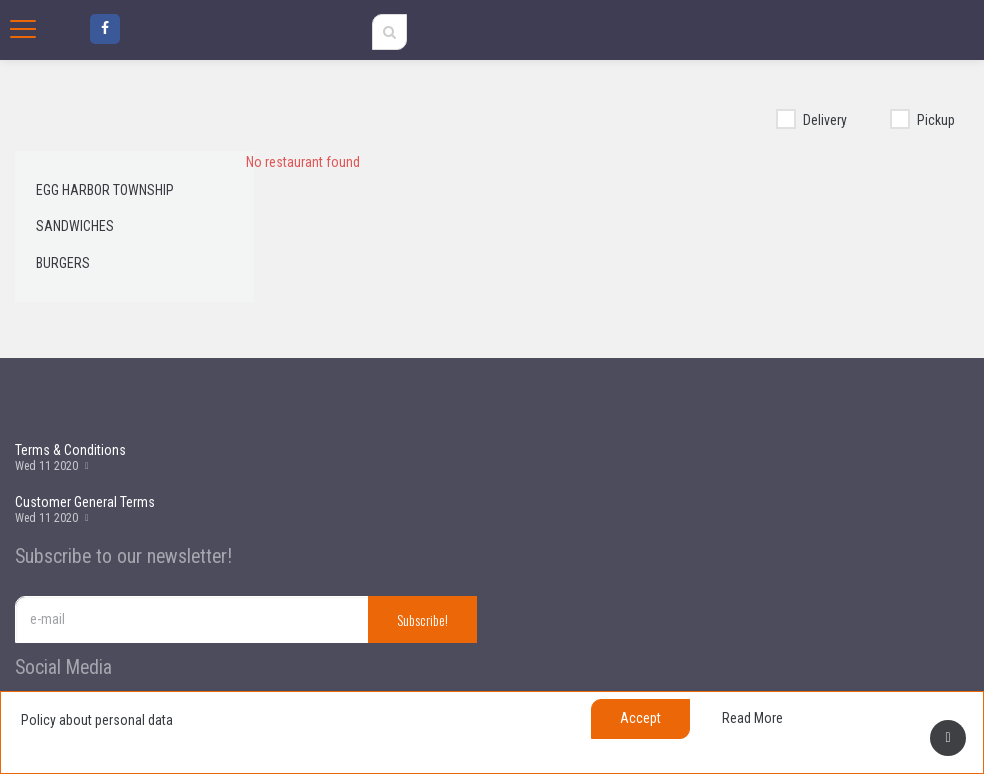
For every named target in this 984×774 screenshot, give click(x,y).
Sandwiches (75, 226)
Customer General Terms (85, 502)
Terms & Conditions (70, 450)
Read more (752, 718)
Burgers (63, 263)
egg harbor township (105, 190)
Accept (640, 718)
